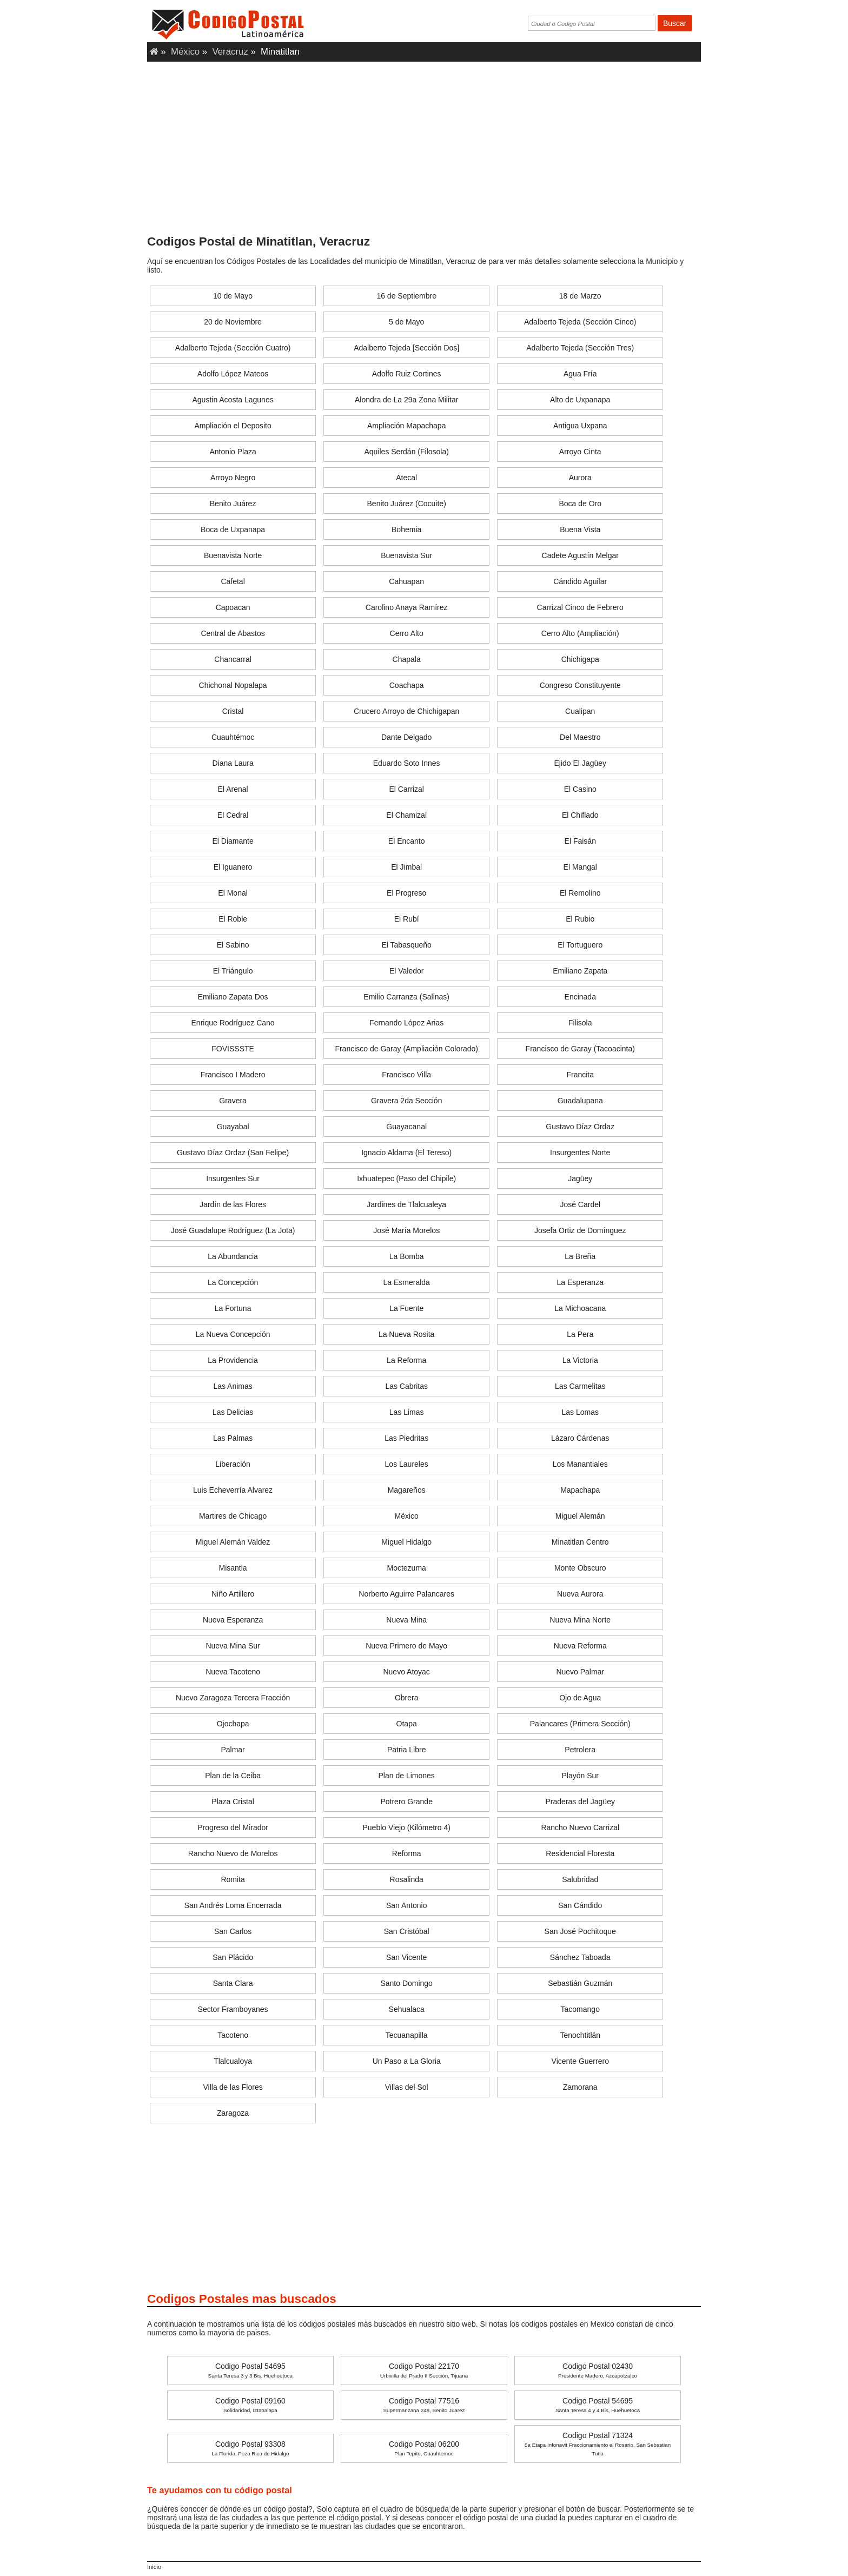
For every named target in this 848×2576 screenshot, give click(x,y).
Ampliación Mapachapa (406, 425)
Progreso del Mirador (232, 1827)
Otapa (406, 1723)
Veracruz (230, 52)
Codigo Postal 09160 (250, 2404)
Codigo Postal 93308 (250, 2448)
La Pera (580, 1334)
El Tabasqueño (406, 945)
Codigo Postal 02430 (597, 2370)
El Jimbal (406, 867)
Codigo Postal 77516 (424, 2404)
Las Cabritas (406, 1386)
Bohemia (406, 529)
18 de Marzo (580, 296)
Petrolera (580, 1749)
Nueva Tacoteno (233, 1671)
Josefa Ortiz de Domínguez (580, 1230)
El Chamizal (406, 815)
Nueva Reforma (580, 1645)
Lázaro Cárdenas (580, 1438)
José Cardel (580, 1204)
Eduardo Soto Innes (406, 763)
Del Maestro (580, 737)
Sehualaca (407, 2009)
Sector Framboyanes (233, 2009)
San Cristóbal (406, 1931)
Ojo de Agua (580, 1697)
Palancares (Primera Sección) (580, 1723)
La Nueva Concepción (233, 1334)
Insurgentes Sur (233, 1178)
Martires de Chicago (233, 1516)
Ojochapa (233, 1723)
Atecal (406, 477)
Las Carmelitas (580, 1386)
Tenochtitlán (580, 2035)
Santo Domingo (406, 1983)
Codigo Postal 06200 (424, 2448)
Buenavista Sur (406, 555)
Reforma (406, 1853)
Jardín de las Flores (233, 1204)
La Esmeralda (406, 1282)
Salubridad (580, 1879)
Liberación (232, 1464)
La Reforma (406, 1360)
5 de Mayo (406, 321)
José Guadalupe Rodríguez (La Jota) (233, 1230)
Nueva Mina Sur (233, 1645)
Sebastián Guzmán (580, 1983)
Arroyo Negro (232, 477)
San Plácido (233, 1957)
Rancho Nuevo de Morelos (233, 1853)
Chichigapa (580, 659)
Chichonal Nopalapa (233, 685)
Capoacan (233, 607)
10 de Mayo (233, 296)
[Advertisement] (424, 151)
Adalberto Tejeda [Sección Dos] (406, 347)
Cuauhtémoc (232, 737)
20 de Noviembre (233, 321)
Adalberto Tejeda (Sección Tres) (580, 347)
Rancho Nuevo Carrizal (580, 1827)
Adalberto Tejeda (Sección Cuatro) (233, 347)
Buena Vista (580, 529)
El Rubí (406, 919)
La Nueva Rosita (407, 1334)
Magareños (407, 1490)
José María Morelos (406, 1230)
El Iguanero (233, 867)
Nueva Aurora (580, 1594)
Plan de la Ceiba (233, 1775)
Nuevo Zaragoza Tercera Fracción (233, 1697)
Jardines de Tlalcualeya (406, 1204)
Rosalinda (406, 1879)
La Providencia (233, 1360)
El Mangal (580, 867)
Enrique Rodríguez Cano (233, 1022)
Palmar (232, 1749)
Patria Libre (406, 1749)
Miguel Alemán (580, 1516)
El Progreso (406, 893)
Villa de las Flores (232, 2087)
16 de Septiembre (406, 296)
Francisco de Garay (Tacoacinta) (580, 1048)
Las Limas (406, 1412)
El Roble (232, 919)
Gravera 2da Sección (406, 1100)
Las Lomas (580, 1412)
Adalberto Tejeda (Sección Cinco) (580, 321)
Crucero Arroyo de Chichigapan (406, 711)
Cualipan (580, 711)
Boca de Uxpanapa (233, 529)
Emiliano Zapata (580, 970)
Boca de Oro (580, 503)
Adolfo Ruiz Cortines (406, 373)
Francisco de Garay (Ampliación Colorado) (406, 1048)
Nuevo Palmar (580, 1671)
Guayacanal (406, 1126)
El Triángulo (233, 970)
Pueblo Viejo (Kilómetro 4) (406, 1827)
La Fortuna (233, 1308)
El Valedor (406, 970)
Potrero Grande (406, 1801)
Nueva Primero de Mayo (406, 1645)
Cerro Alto (406, 633)
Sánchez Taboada (580, 1957)
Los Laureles (406, 1464)
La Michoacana (580, 1308)
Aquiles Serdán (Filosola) (406, 451)
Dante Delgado (406, 737)
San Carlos (232, 1931)
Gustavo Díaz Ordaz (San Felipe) (233, 1152)
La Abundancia (233, 1256)
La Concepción (233, 1282)
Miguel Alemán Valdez (233, 1542)
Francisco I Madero (233, 1074)
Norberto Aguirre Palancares (406, 1594)
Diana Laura (232, 763)
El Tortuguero (580, 945)
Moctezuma (406, 1568)
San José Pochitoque (580, 1931)
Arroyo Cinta (580, 451)
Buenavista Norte (233, 555)
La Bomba (406, 1256)
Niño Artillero (232, 1594)
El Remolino (580, 893)
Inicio (154, 2567)
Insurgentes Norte (580, 1152)
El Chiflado (580, 815)
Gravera (233, 1100)
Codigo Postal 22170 (424, 2370)
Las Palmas (233, 1438)
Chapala (407, 659)
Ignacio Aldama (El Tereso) (406, 1152)
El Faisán (580, 841)
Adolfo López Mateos (233, 373)
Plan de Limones (407, 1775)
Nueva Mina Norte (580, 1619)
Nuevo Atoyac (406, 1671)
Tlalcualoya (233, 2061)
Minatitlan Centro (580, 1542)
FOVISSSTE (232, 1048)
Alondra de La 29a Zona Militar (406, 399)
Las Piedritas (406, 1438)
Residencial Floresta (580, 1853)
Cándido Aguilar (580, 581)
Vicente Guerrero (580, 2061)
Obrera (407, 1697)
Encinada (580, 996)
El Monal (232, 893)
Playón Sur (580, 1775)
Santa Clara (233, 1983)
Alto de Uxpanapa (580, 399)
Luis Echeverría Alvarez (233, 1490)
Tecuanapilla (407, 2035)
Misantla (233, 1568)
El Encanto (406, 841)
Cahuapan (406, 581)
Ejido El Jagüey (580, 763)
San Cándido (580, 1905)
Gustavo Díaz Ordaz (580, 1126)
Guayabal (233, 1126)
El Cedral (233, 815)
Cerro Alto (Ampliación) (580, 633)
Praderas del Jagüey (580, 1801)
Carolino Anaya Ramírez (407, 607)
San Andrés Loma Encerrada (233, 1905)
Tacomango (580, 2009)
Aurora (580, 477)
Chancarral (232, 659)
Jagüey (580, 1178)
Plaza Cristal (232, 1801)
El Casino (580, 789)
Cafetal (232, 581)
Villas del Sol (406, 2087)
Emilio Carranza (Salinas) (406, 996)
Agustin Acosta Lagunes (232, 399)
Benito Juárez (233, 503)
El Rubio (580, 919)
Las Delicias (233, 1412)
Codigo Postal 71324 (598, 2443)
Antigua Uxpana (580, 425)
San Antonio (406, 1905)
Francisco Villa (406, 1074)
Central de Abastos (232, 633)
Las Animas (232, 1386)
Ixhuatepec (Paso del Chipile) (406, 1178)
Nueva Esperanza (233, 1619)
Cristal (233, 711)
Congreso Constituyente (580, 685)
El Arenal (233, 789)
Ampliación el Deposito (232, 425)
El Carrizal (406, 789)
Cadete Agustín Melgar (580, 555)
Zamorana (580, 2087)
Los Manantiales (580, 1464)
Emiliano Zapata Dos (233, 996)
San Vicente (406, 1957)
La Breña (580, 1256)
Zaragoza (233, 2113)
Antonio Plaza (232, 451)
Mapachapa (580, 1490)
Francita (580, 1074)
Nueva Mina (406, 1619)
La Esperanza (580, 1282)
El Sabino (233, 945)
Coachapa (406, 685)
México (185, 52)
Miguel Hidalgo (406, 1542)
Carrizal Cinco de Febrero (580, 607)
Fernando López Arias (406, 1022)
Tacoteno (232, 2035)
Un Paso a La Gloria (407, 2061)
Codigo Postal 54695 (250, 2370)
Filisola (580, 1022)
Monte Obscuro (580, 1568)
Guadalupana (580, 1100)
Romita (232, 1879)
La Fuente (406, 1308)
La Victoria (580, 1360)
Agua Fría (580, 373)
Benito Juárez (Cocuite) (406, 503)
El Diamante (232, 841)
